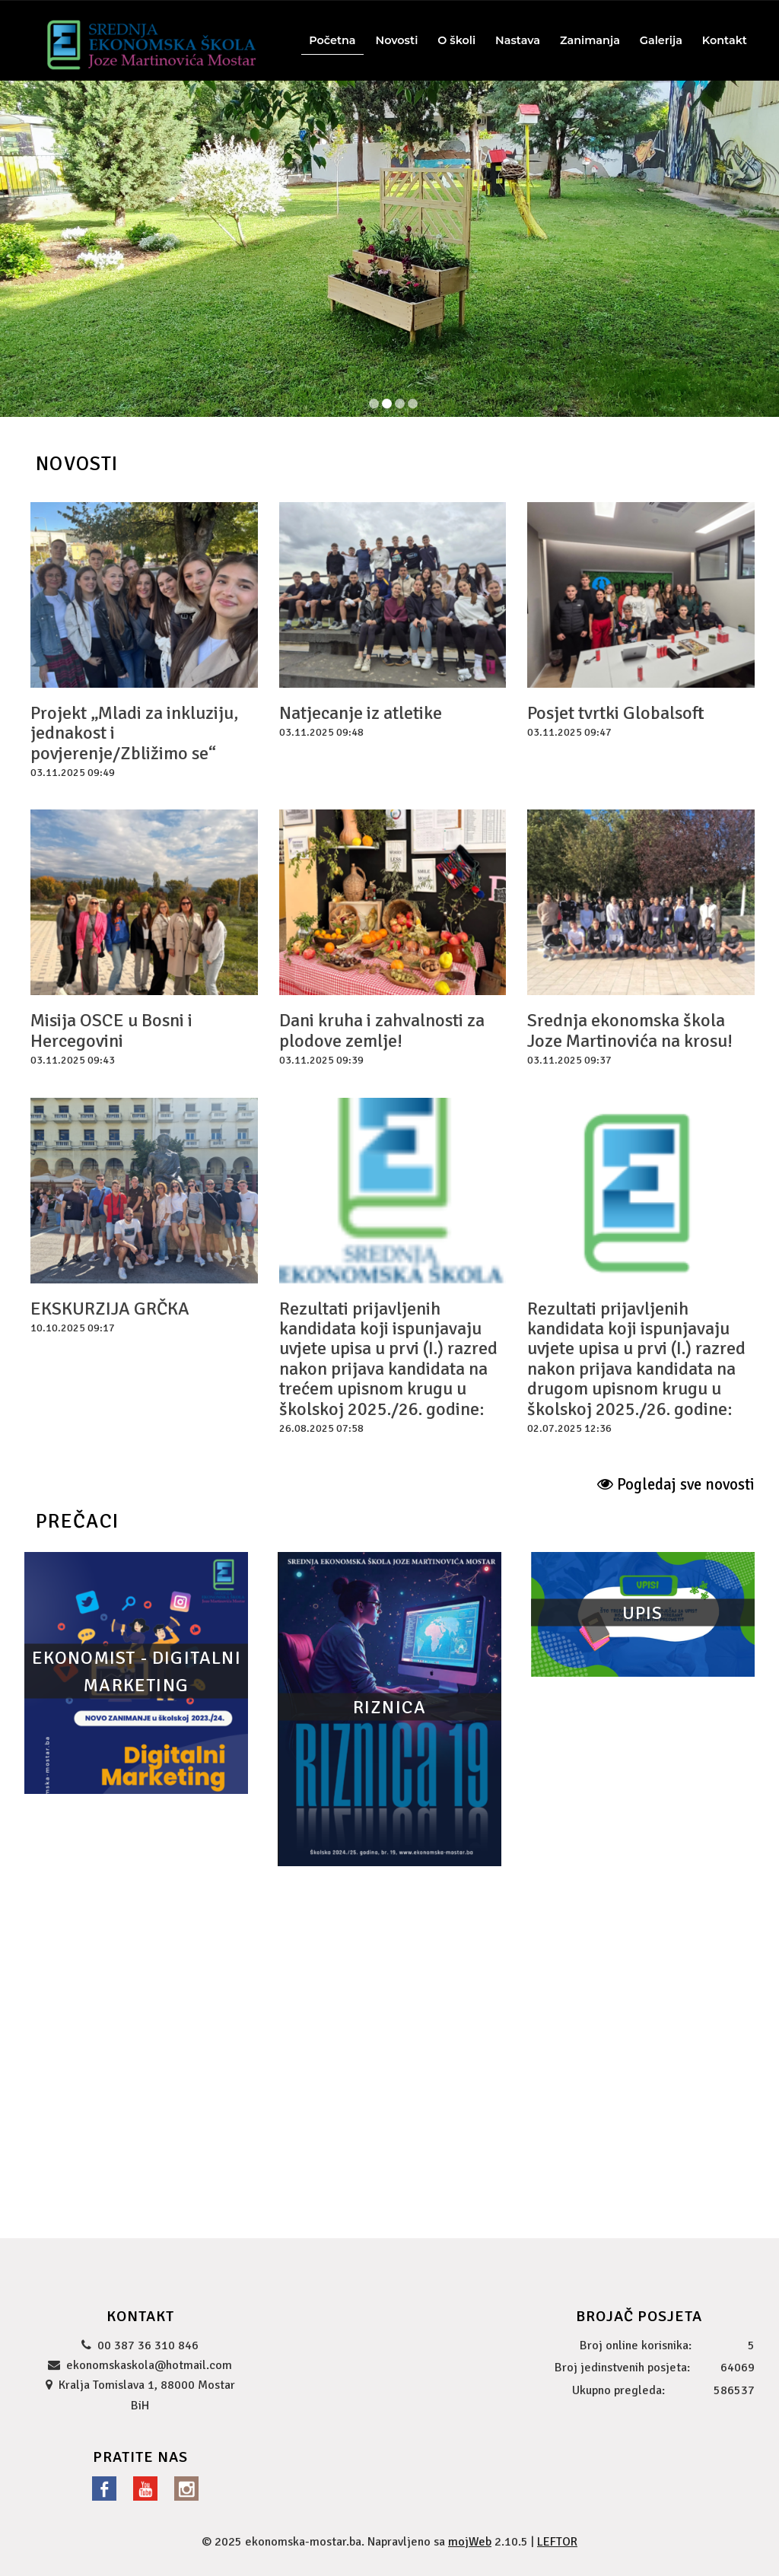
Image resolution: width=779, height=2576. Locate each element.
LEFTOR (557, 2541)
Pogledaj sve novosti (676, 1484)
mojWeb (469, 2541)
